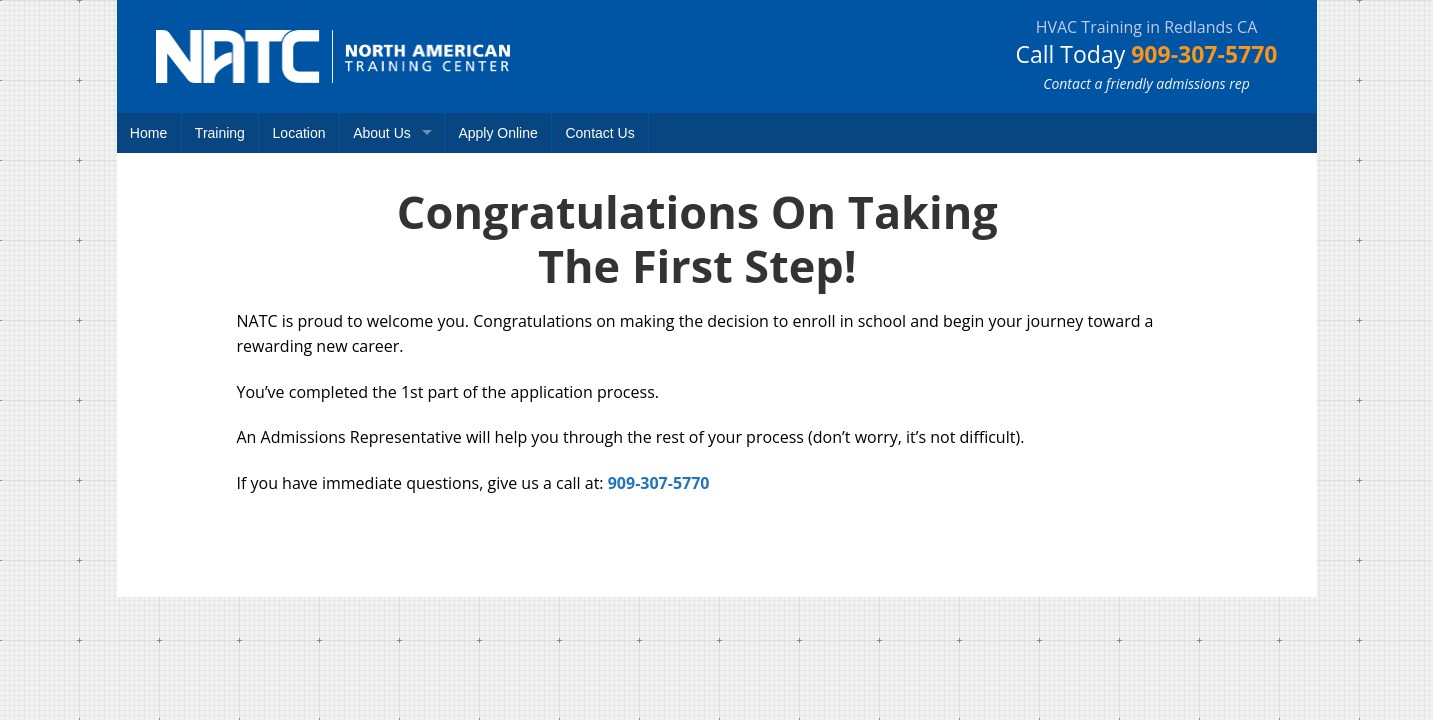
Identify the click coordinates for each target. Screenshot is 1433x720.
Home (148, 133)
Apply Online (497, 133)
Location (299, 133)
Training (220, 133)
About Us (382, 133)
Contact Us (599, 133)
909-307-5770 (1204, 54)
